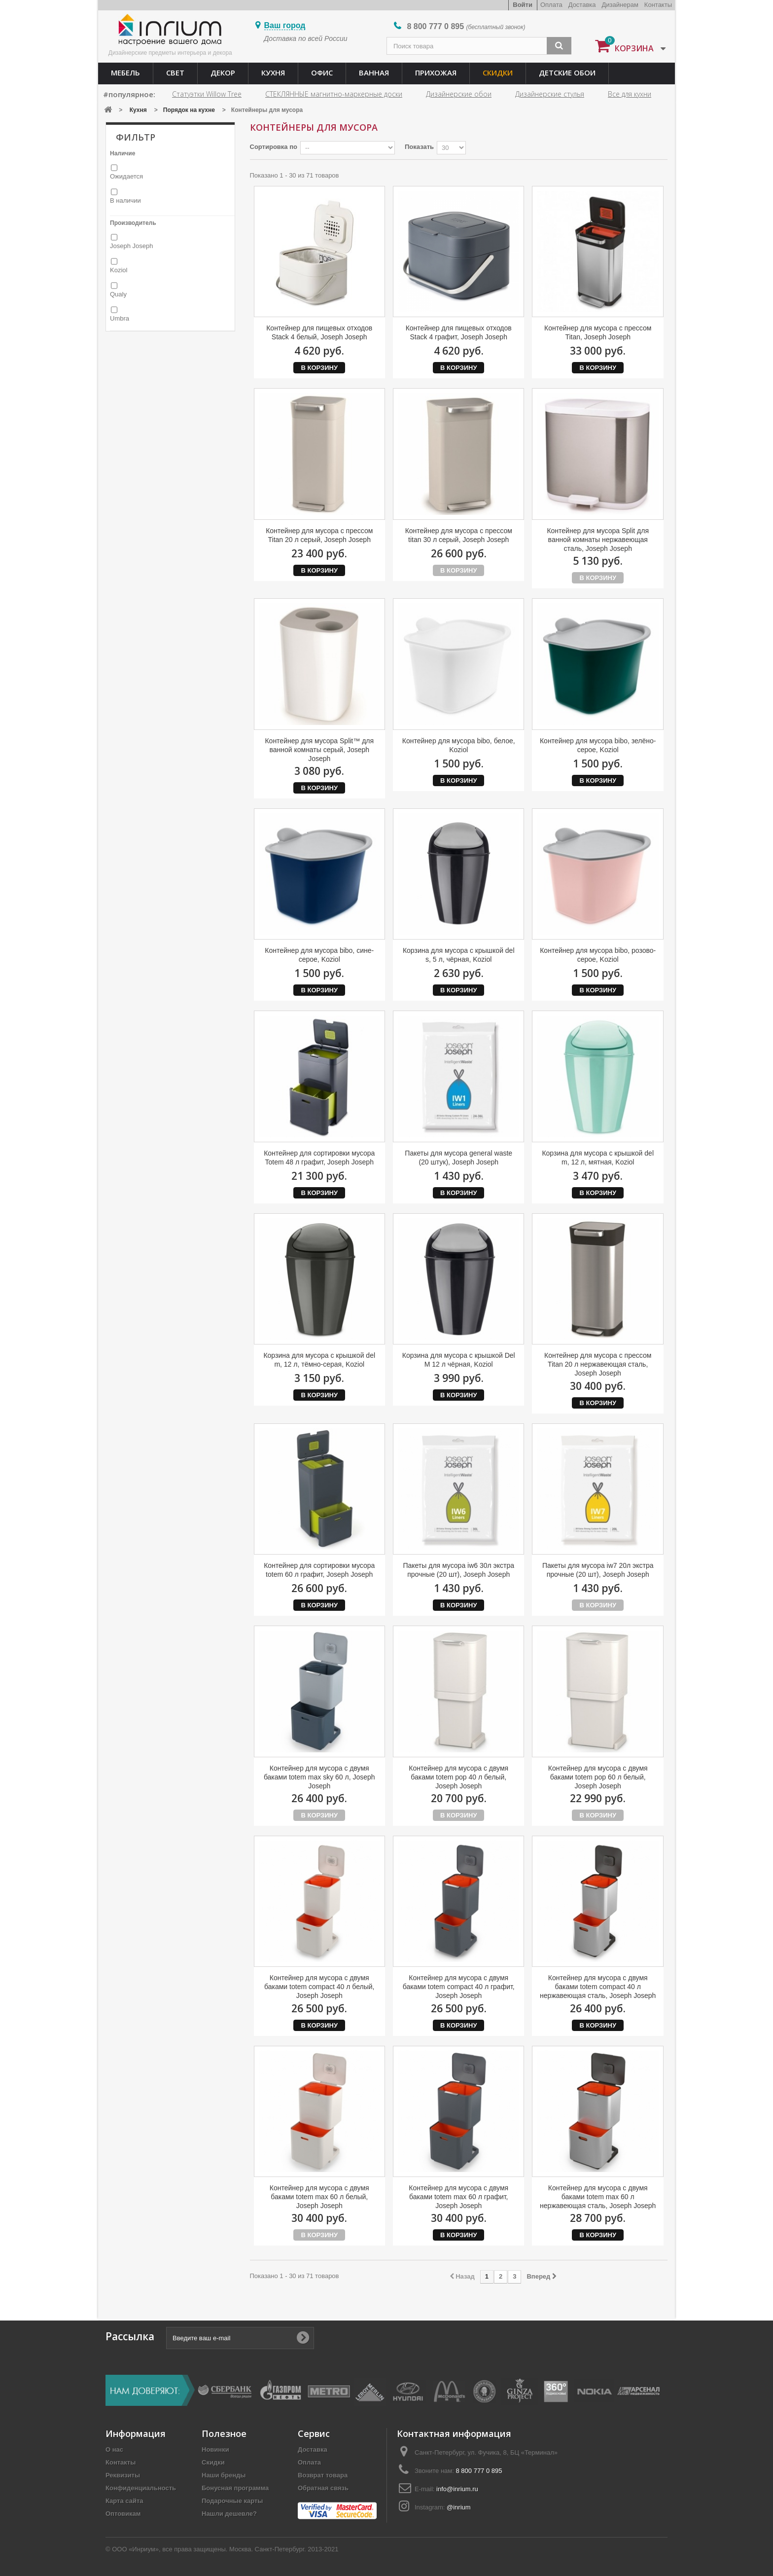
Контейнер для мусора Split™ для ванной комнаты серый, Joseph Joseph (319, 749)
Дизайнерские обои (459, 94)
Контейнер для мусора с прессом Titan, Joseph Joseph (597, 332)
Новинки (215, 2449)
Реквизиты (122, 2475)
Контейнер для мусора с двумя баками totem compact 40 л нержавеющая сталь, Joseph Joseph (598, 1986)
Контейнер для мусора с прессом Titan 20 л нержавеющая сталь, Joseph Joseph (597, 1364)
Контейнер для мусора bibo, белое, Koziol (458, 745)
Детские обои (567, 72)
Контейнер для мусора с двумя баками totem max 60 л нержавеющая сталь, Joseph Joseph (598, 2197)
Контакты (658, 4)
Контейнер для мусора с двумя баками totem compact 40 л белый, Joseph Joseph (319, 1986)
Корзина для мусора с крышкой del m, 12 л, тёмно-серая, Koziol (319, 1359)
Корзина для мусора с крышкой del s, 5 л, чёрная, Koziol (459, 954)
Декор (223, 72)
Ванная (374, 72)
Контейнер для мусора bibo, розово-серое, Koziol (598, 954)
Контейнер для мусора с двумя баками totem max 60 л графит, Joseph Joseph (458, 2197)
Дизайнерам (620, 4)
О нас (114, 2449)
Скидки (498, 72)
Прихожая (436, 72)
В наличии (125, 200)
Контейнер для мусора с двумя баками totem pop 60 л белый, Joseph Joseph (598, 1777)
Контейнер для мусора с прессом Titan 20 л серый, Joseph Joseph (319, 535)
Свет (175, 72)
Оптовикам (123, 2513)
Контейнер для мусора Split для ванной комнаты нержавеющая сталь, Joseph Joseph (598, 539)
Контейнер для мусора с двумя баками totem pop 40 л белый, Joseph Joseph (458, 1777)
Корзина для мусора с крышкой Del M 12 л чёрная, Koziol (458, 1359)
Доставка (582, 4)
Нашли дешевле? (229, 2513)
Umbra (119, 318)
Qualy (118, 294)
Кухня (273, 72)
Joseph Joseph (131, 246)
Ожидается (126, 176)
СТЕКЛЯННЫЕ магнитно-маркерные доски (333, 94)
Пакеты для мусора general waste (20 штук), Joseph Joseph (458, 1157)
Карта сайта (124, 2500)
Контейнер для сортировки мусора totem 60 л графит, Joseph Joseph (319, 1569)
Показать (419, 146)
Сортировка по (273, 146)
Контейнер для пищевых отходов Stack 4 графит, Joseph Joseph (459, 332)
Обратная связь (323, 2488)
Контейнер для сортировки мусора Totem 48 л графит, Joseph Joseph (319, 1157)
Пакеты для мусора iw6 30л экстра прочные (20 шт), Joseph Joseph (458, 1569)
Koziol (118, 270)
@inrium (459, 2507)
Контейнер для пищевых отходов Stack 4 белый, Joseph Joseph (319, 332)
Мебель (125, 72)
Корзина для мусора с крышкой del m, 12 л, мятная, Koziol (598, 1157)
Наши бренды (224, 2475)
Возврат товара (323, 2475)
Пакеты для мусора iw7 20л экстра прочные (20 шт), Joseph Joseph (598, 1569)
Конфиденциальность (140, 2488)
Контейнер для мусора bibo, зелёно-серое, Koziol (598, 745)
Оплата (551, 4)
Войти (522, 4)
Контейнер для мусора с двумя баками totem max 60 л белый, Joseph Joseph (319, 2197)
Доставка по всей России (306, 38)
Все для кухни (629, 94)
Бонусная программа (235, 2488)
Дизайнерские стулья (549, 94)
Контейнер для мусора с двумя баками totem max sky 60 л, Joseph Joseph (319, 1777)
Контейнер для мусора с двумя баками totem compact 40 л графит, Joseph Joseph (459, 1986)
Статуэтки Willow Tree (207, 94)
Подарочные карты (232, 2500)
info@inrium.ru (457, 2489)
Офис (322, 72)
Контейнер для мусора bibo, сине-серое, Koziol (319, 954)
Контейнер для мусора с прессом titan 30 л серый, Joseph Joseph (458, 535)
